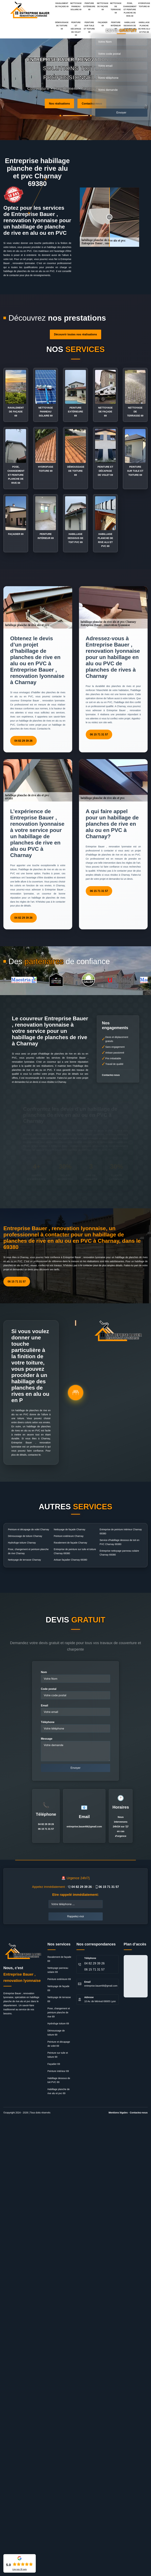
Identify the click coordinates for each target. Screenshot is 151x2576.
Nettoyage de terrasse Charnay (24, 1559)
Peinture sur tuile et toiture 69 (89, 27)
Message (75, 1749)
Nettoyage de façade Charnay (69, 1529)
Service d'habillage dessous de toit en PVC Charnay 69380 (119, 1542)
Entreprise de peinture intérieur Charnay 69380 (121, 1531)
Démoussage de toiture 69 (61, 25)
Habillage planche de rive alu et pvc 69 (105, 540)
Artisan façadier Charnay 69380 (70, 1559)
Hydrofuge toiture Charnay (22, 1542)
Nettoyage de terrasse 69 (115, 8)
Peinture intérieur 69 (116, 25)
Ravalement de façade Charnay (70, 1542)
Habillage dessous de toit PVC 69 (130, 25)
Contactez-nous (111, 1075)
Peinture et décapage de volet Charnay (28, 1529)
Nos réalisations (59, 103)
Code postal (75, 1693)
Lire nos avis (19, 2569)
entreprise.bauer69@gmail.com (84, 1826)
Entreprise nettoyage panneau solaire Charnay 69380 (119, 1552)
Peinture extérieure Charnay (68, 1536)
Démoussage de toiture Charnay (25, 1536)
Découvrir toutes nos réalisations (75, 334)
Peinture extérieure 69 (89, 6)
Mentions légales (118, 2112)
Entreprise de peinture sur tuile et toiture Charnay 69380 (75, 1551)
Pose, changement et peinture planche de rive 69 (130, 9)
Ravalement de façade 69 (61, 4)
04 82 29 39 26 (23, 740)
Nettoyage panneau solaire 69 (76, 6)
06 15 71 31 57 (99, 734)
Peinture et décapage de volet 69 (76, 28)
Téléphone (75, 1727)
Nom (75, 1677)
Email (75, 1710)
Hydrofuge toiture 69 (144, 4)
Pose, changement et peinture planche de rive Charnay (28, 1551)
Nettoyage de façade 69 (102, 6)
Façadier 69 (102, 24)
